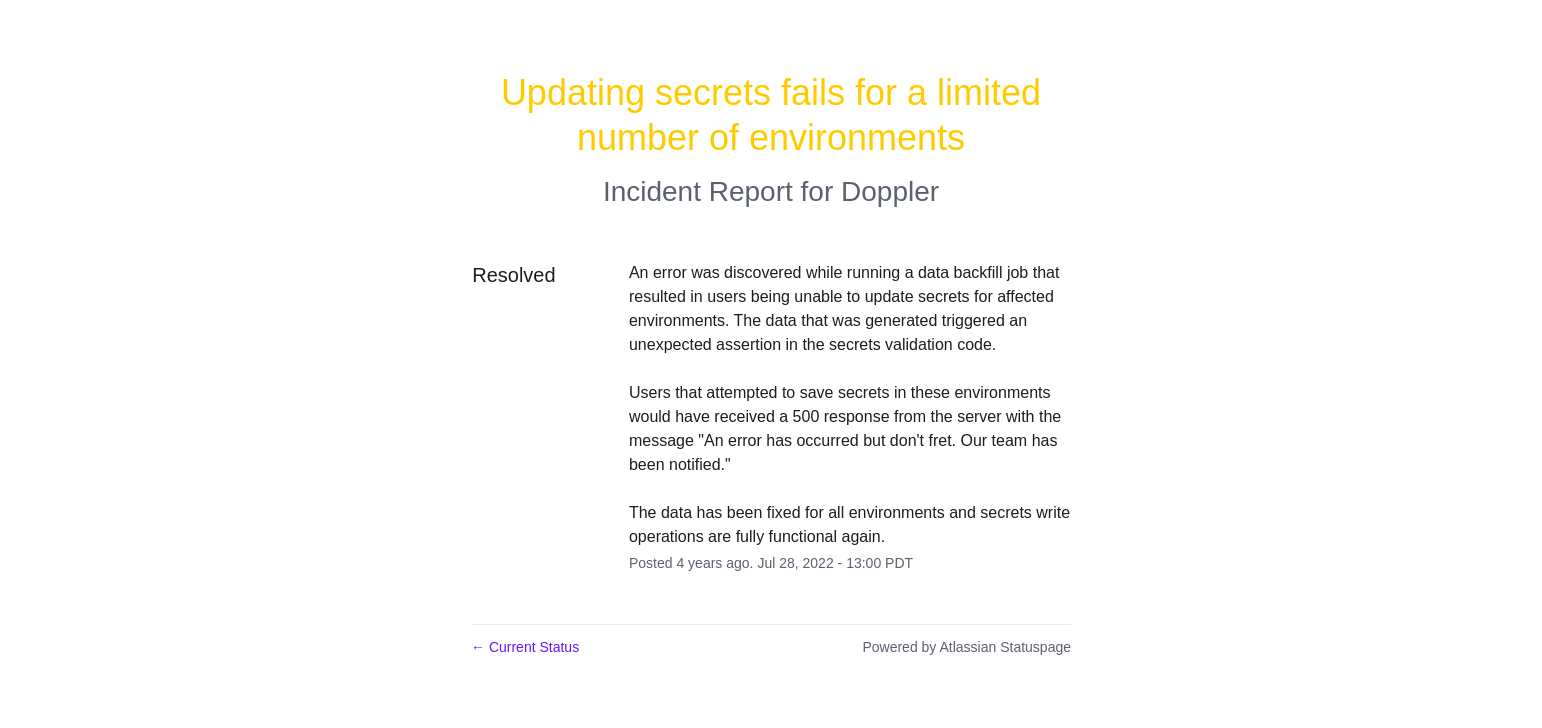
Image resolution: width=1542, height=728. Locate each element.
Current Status (525, 647)
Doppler (890, 191)
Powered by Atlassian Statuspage (966, 647)
